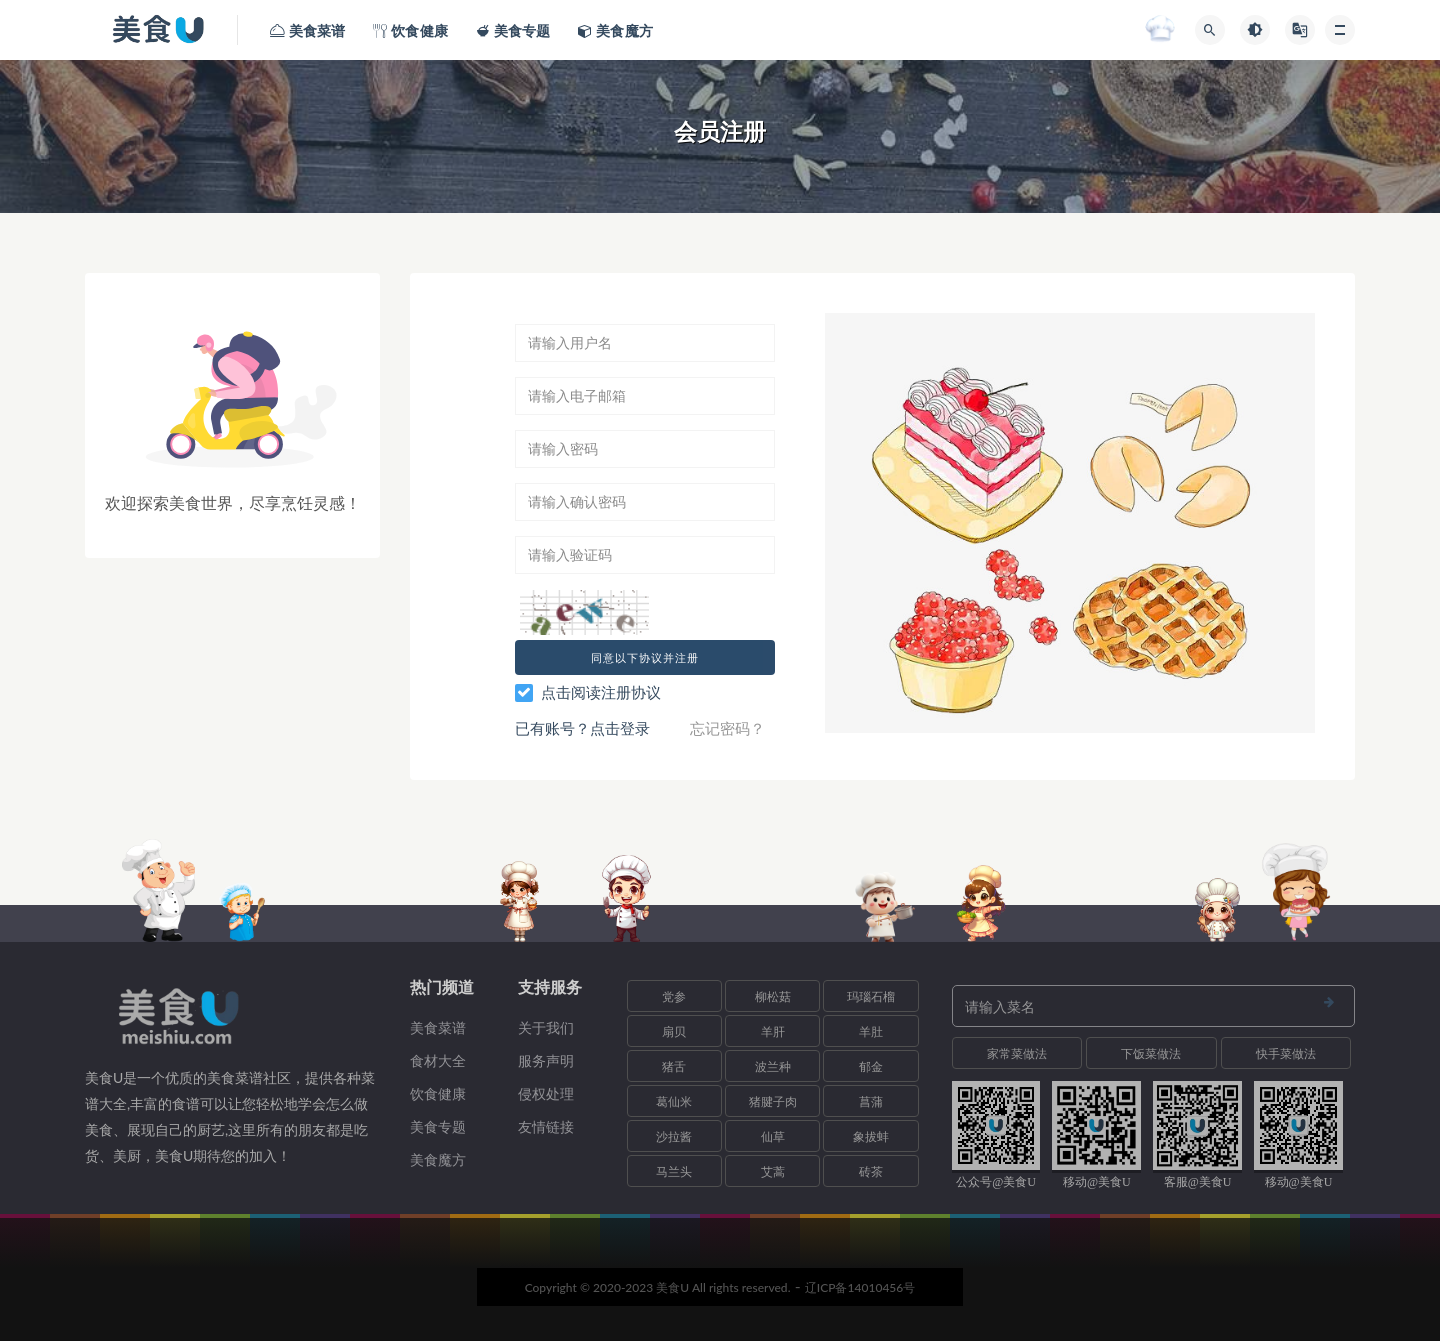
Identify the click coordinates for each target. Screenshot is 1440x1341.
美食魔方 (438, 1159)
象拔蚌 (871, 1136)
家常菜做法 (1017, 1053)
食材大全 (438, 1060)
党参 (674, 996)
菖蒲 (871, 1101)
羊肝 (773, 1031)
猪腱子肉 (773, 1101)
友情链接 (546, 1126)
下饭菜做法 (1151, 1053)
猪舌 (674, 1066)
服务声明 (546, 1060)
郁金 (871, 1066)
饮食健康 (438, 1093)
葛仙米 (674, 1101)
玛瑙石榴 (871, 996)
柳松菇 (773, 996)
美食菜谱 (438, 1027)
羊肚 (871, 1031)
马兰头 (674, 1171)
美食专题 (438, 1126)
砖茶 (871, 1171)
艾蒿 (773, 1171)
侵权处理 (546, 1093)
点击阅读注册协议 (601, 692)
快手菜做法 (1286, 1053)
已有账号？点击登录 (582, 728)
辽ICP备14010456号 (860, 1287)
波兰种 (773, 1066)
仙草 (773, 1136)
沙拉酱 (674, 1136)
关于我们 (546, 1027)
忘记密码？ (727, 728)
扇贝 (674, 1031)
